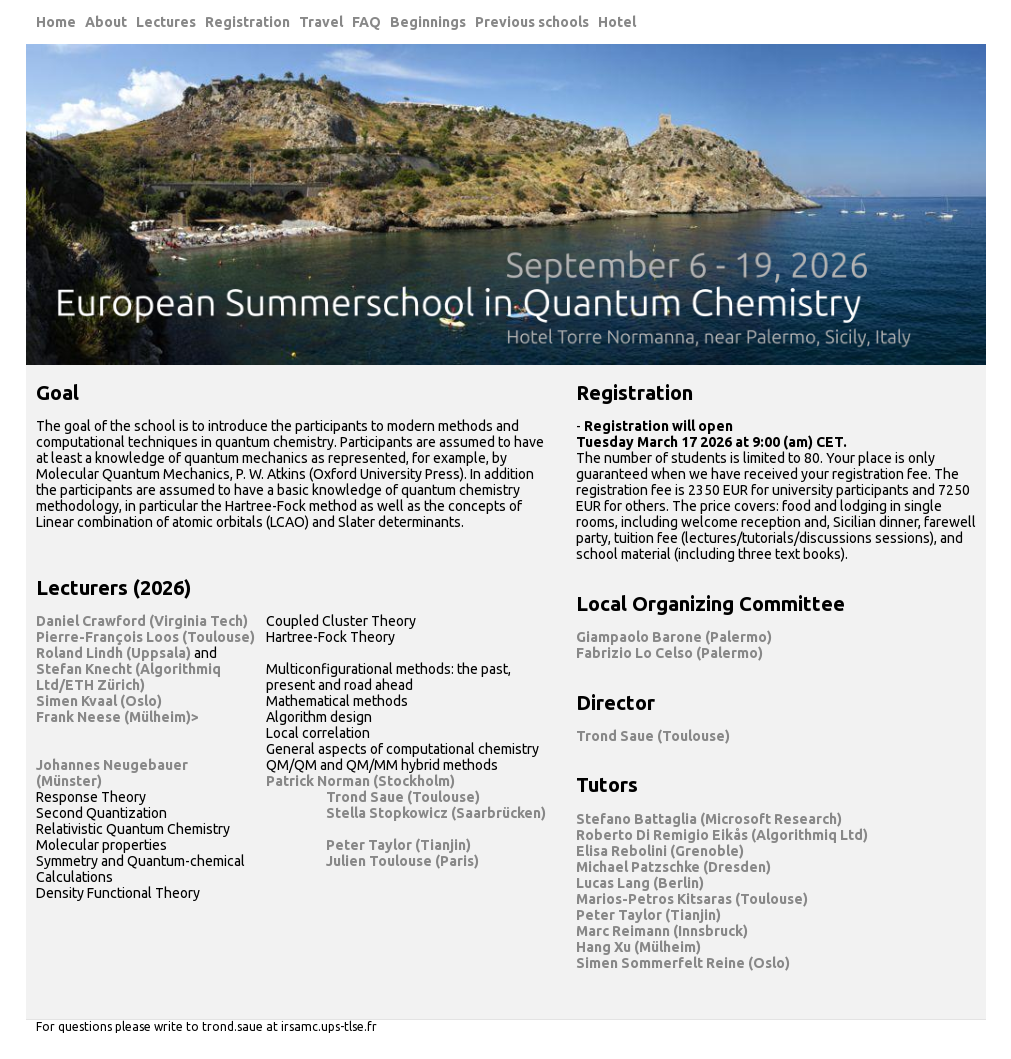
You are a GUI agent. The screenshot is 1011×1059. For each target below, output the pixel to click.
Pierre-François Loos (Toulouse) (145, 637)
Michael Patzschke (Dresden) (673, 867)
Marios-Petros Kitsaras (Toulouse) (692, 899)
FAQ (366, 22)
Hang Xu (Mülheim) (638, 947)
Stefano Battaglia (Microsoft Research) (709, 819)
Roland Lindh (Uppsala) (113, 653)
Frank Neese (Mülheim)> (117, 717)
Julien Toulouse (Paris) (402, 861)
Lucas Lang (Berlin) (640, 883)
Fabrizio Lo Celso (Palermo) (669, 653)
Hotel (617, 22)
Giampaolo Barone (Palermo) (674, 637)
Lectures (166, 22)
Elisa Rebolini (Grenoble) (660, 851)
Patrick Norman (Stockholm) (360, 781)
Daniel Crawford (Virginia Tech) (142, 621)
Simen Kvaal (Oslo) (99, 701)
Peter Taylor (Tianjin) (398, 845)
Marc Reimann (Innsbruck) (662, 931)
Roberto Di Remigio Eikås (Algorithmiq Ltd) (722, 835)
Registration (247, 22)
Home (56, 22)
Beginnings (428, 22)
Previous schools (532, 22)
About (106, 22)
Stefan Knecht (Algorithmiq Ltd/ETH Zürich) (128, 677)
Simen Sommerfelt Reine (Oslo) (683, 963)
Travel (321, 22)
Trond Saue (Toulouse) (403, 797)
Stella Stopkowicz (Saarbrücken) (436, 813)
